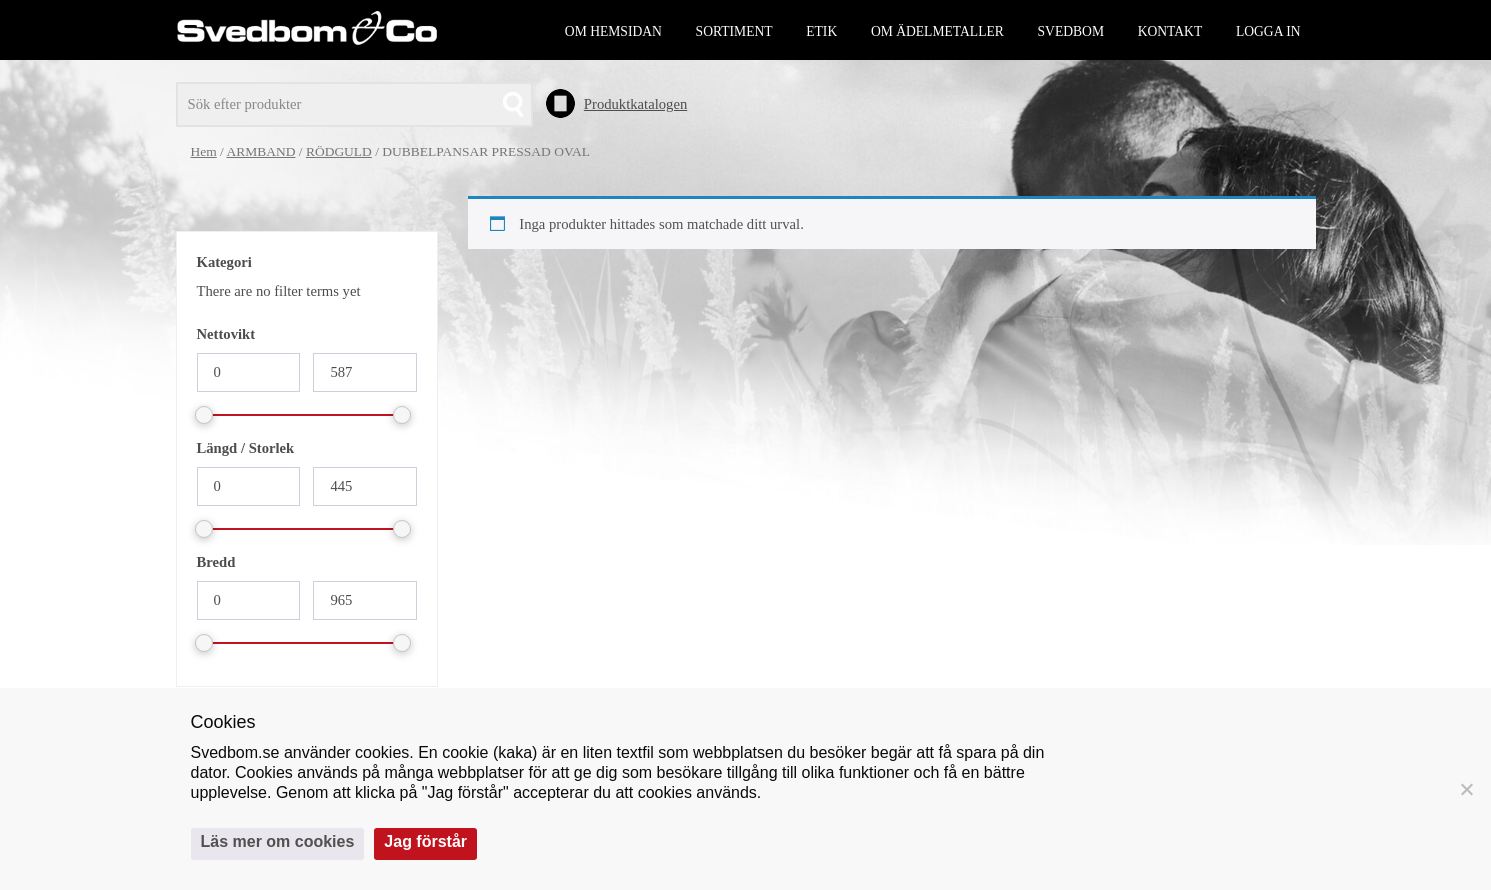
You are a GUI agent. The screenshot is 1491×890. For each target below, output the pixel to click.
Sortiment (734, 31)
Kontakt (1170, 31)
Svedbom (1071, 31)
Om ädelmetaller (937, 31)
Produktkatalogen (635, 104)
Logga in (1268, 31)
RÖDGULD (339, 151)
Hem (204, 151)
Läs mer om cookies (278, 841)
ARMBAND (260, 151)
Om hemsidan (613, 31)
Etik (821, 31)
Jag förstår (425, 841)
